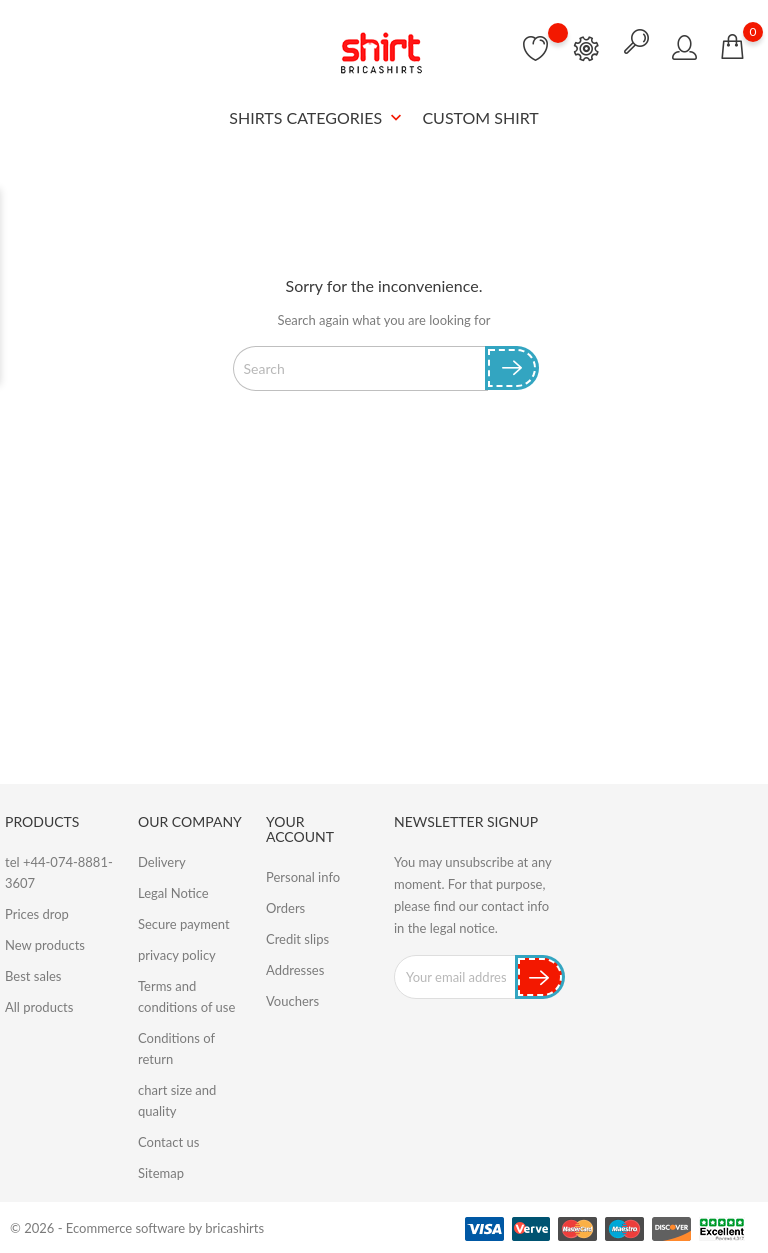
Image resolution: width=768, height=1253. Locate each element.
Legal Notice (173, 893)
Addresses (295, 970)
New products (45, 945)
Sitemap (161, 1173)
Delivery (162, 862)
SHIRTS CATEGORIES (317, 118)
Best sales (33, 976)
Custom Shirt (480, 117)
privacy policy (177, 955)
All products (39, 1007)
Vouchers (292, 1001)
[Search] (360, 367)
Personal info (303, 877)
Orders (285, 908)
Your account (300, 829)
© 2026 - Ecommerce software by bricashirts (137, 1228)
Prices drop (37, 914)
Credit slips (297, 939)
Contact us (168, 1142)
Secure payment (184, 924)
